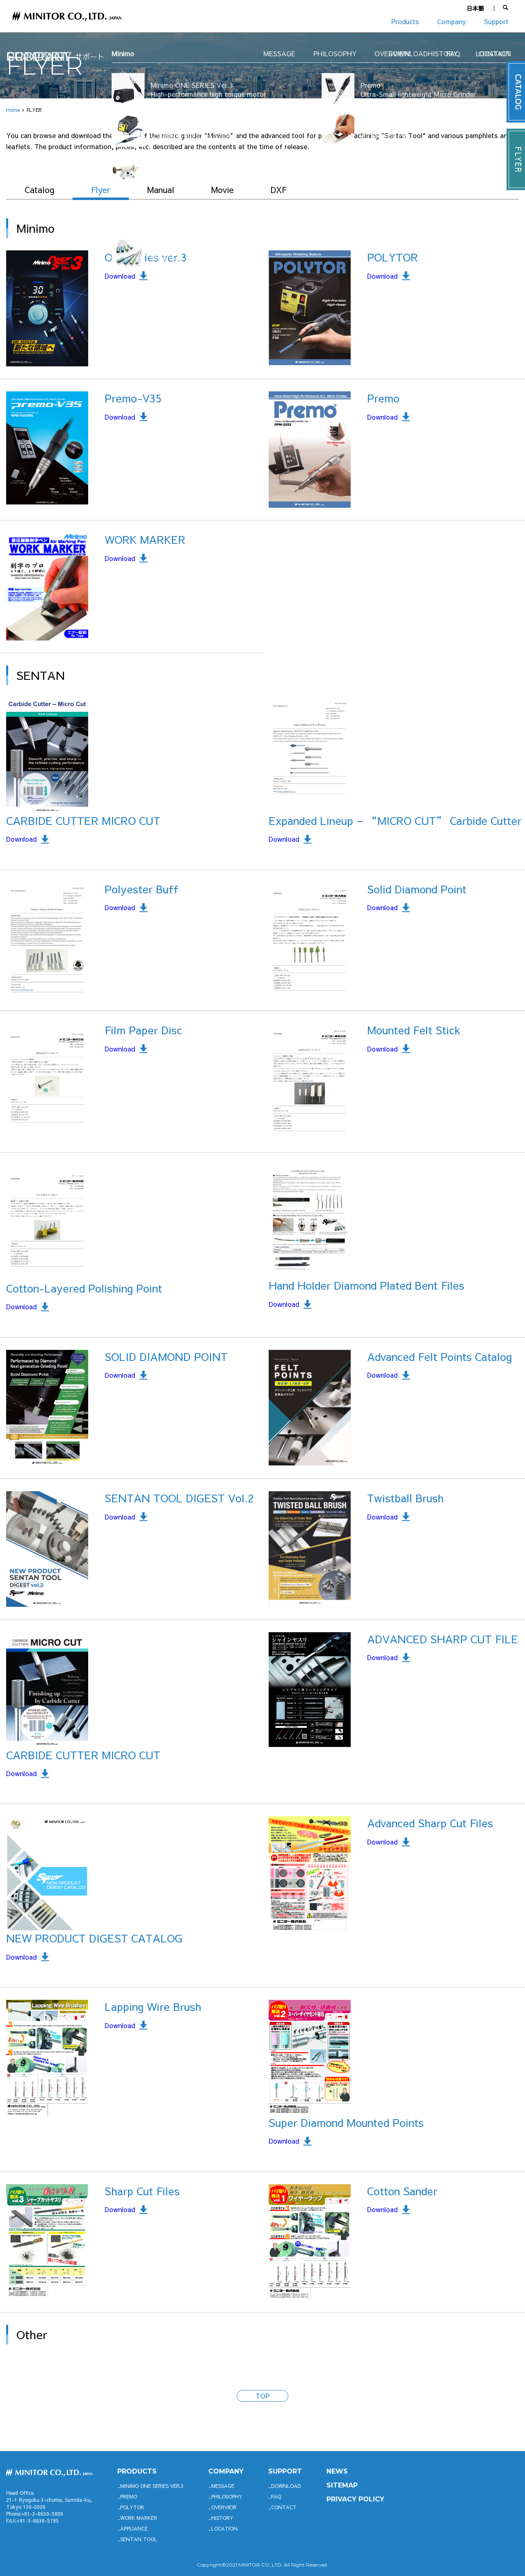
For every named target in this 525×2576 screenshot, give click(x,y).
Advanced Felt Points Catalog (439, 1356)
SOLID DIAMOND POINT (166, 1356)
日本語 (475, 8)
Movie (222, 189)
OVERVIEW (223, 2507)
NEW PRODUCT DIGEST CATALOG (94, 1938)
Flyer (100, 189)
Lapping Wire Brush (153, 2006)
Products (405, 21)
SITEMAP (342, 2485)
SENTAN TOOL (138, 2539)
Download (120, 275)
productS (137, 2471)
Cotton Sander (402, 2190)
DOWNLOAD (286, 2486)
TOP (262, 2395)
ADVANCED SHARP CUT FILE (442, 1638)
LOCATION (224, 2528)
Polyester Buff (141, 888)
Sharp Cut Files (142, 2190)
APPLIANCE (134, 2528)
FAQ (276, 2496)
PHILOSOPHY (226, 2496)
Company (451, 21)
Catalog (39, 189)
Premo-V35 (133, 398)
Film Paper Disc (143, 1029)
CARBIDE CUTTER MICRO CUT (83, 820)
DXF (278, 189)
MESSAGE (222, 2486)
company (226, 2471)
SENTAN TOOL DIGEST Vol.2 (179, 1497)
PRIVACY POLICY (355, 2499)
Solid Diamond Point (416, 888)
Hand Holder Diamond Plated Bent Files (366, 1285)
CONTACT (284, 2507)
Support (496, 21)
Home (13, 110)
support (285, 2471)
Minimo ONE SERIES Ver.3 (152, 2486)
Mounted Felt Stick (413, 1029)
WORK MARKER (145, 539)
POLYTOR (392, 257)
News (337, 2471)
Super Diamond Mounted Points (346, 2122)
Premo (383, 398)
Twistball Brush (405, 1497)
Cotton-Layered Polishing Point (84, 1288)
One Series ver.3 (146, 257)
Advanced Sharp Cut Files (430, 1822)
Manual (160, 189)
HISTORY (222, 2518)
